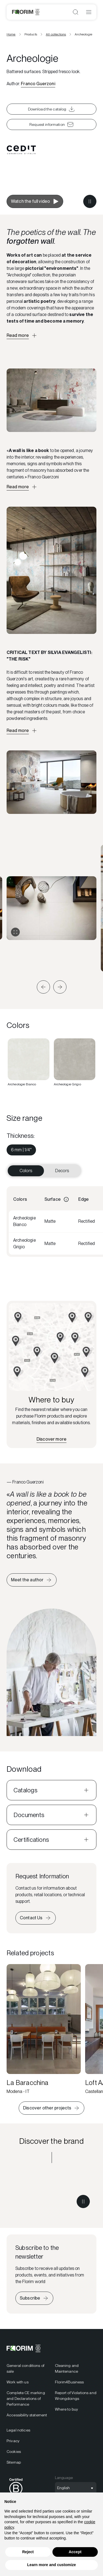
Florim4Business (69, 2382)
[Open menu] (88, 12)
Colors (26, 1170)
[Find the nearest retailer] (51, 1439)
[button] (43, 987)
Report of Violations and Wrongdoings (75, 2396)
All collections (56, 34)
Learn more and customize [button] (51, 2565)
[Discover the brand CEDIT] (51, 2192)
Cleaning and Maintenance (67, 2368)
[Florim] (25, 12)
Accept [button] (75, 2552)
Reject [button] (28, 2552)
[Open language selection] (76, 2488)
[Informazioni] (66, 1199)
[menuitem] (21, 1149)
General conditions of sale (25, 2368)
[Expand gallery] (15, 932)
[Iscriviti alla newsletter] (34, 2298)
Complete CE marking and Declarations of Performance (26, 2398)
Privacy (13, 2441)
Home (11, 34)
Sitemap (14, 2462)
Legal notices (18, 2430)
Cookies (14, 2451)
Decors (62, 1170)
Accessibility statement (27, 2415)
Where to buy (66, 2409)
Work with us (18, 2382)
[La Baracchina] (44, 2029)
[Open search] (75, 12)
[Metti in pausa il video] (89, 201)
